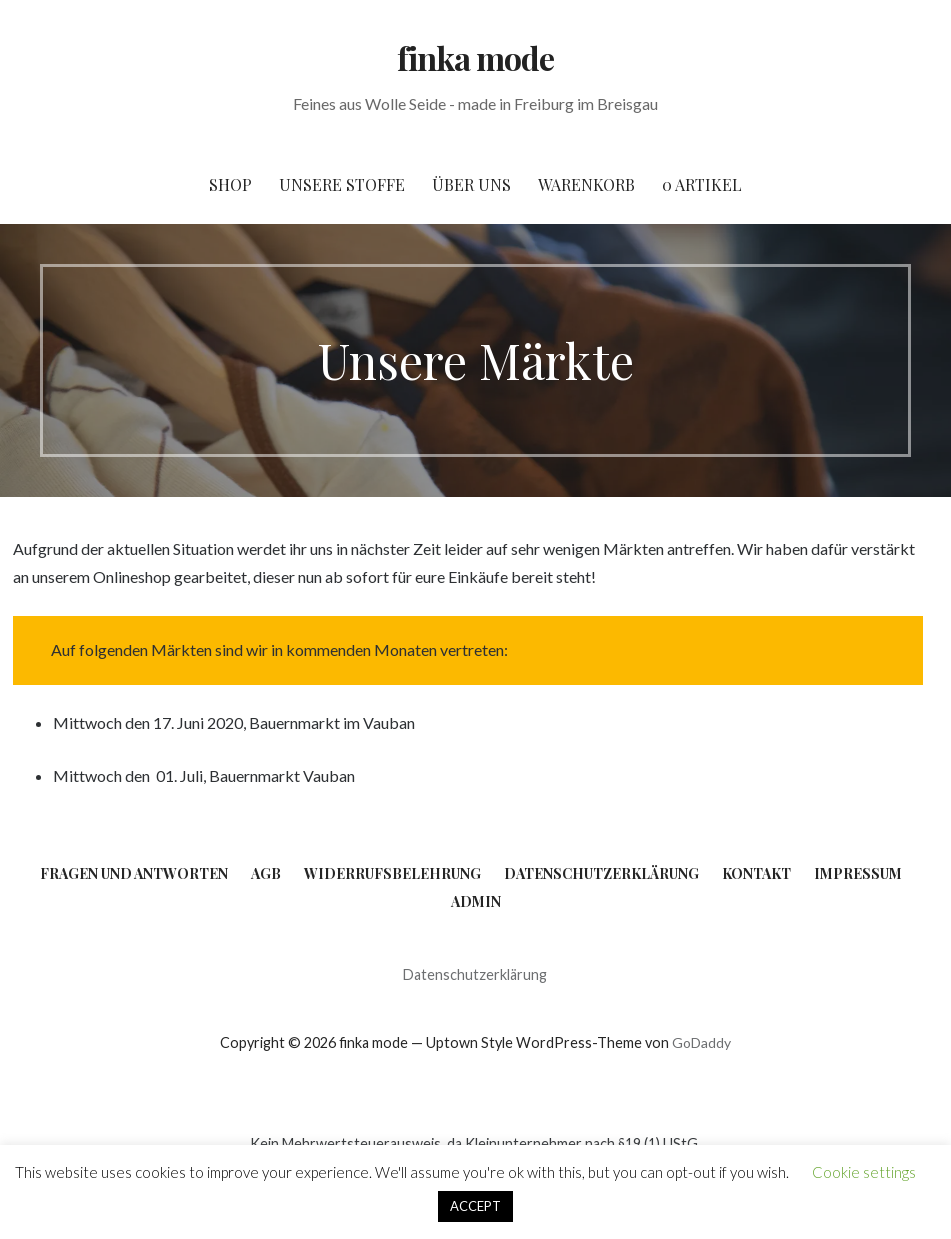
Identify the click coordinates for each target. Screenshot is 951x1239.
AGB (266, 873)
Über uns (471, 184)
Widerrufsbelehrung (392, 873)
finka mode (475, 57)
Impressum (858, 873)
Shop (230, 184)
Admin (476, 901)
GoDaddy (701, 1042)
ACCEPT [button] (475, 1206)
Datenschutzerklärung (601, 873)
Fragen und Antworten (134, 873)
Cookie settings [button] (864, 1172)
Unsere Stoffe (342, 184)
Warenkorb (586, 184)
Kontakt (756, 873)
